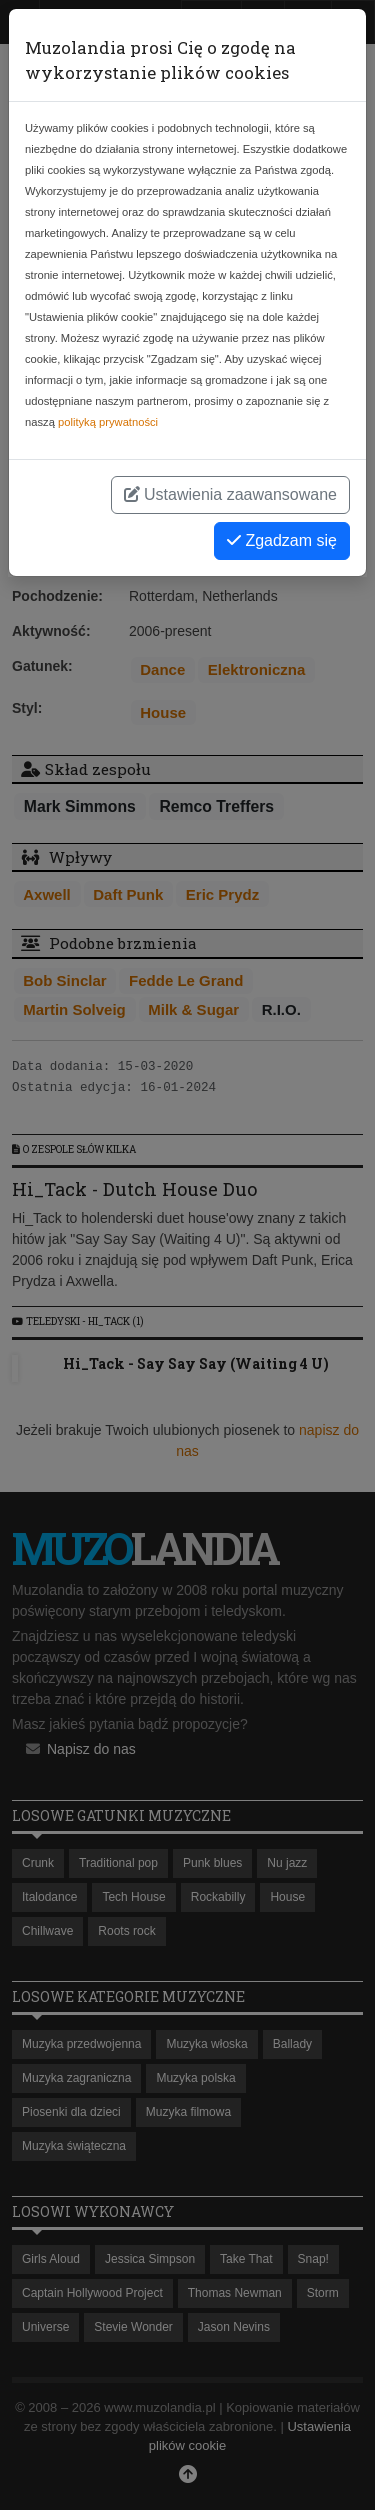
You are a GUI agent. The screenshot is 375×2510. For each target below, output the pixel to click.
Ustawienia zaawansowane (230, 494)
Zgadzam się (282, 540)
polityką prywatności (108, 422)
